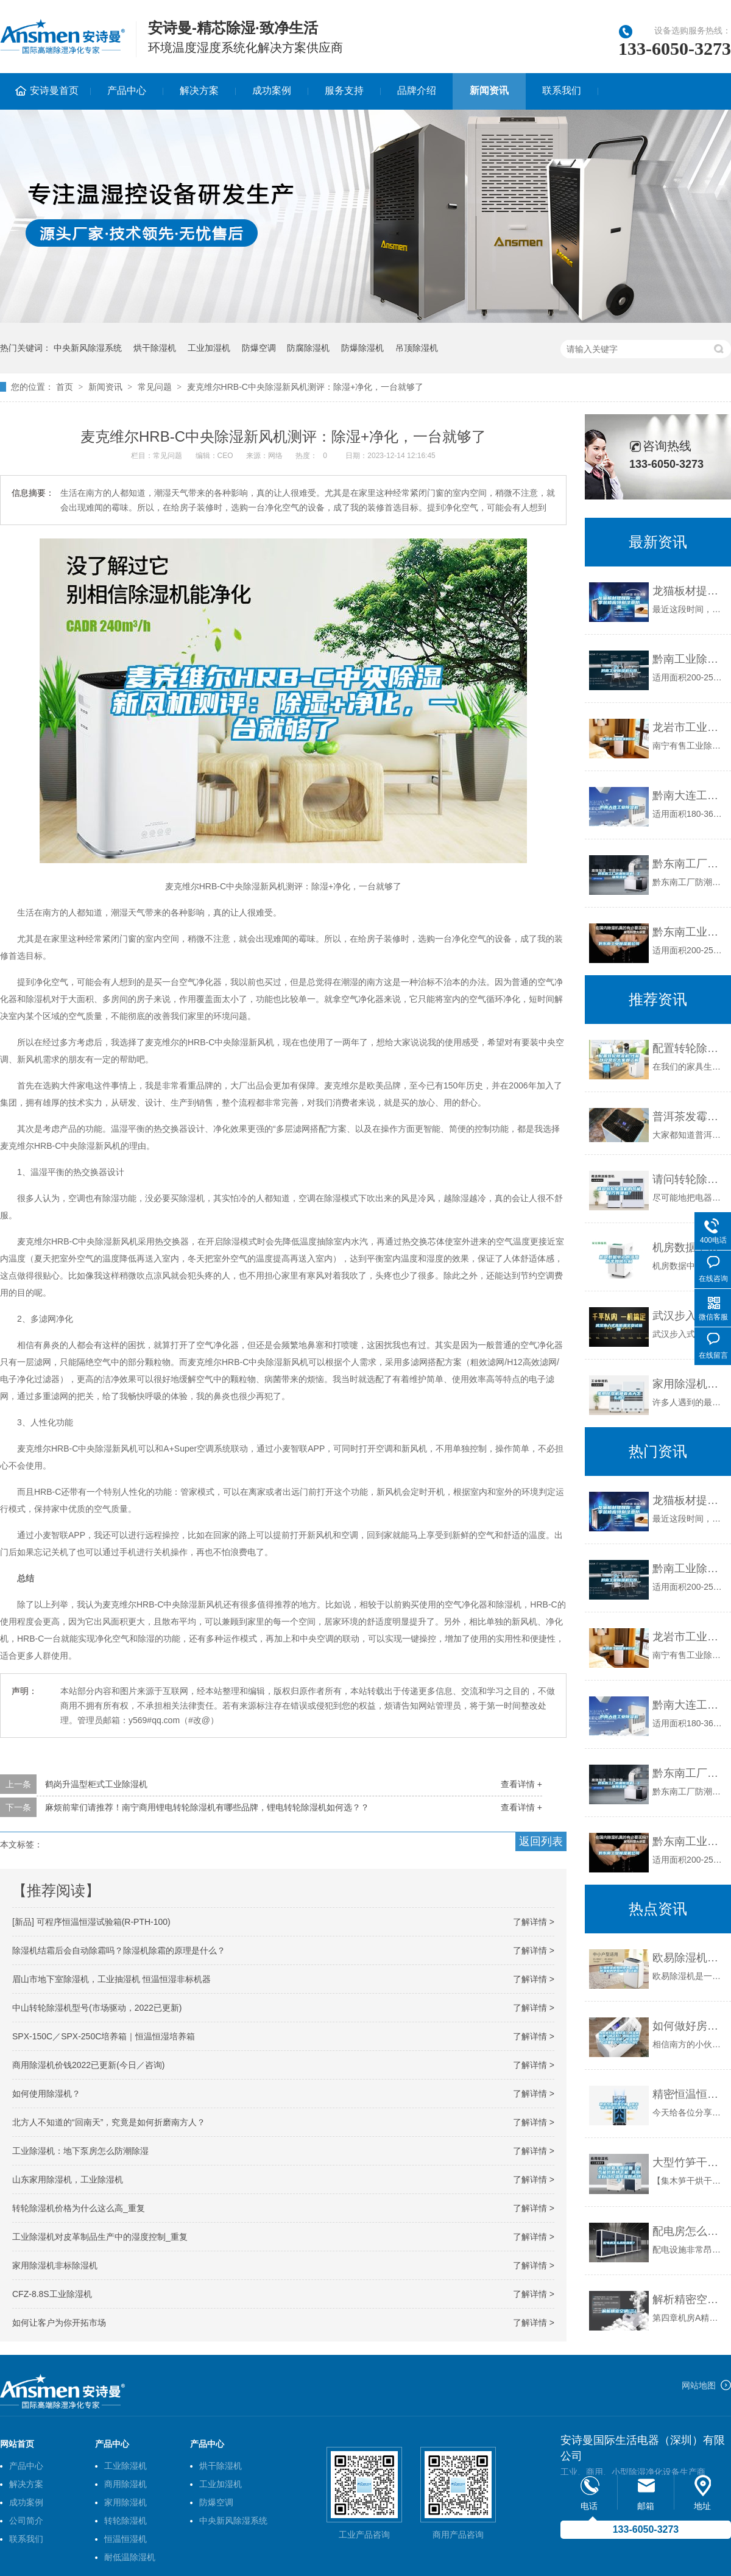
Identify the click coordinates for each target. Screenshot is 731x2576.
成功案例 (271, 90)
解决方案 (199, 90)
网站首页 (17, 2444)
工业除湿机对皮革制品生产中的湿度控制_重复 (100, 2237)
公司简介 (26, 2520)
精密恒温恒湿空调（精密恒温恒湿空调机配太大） (688, 2094)
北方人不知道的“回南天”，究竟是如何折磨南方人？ (108, 2122)
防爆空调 (259, 348)
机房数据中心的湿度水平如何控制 (688, 1247)
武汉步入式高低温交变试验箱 (688, 1316)
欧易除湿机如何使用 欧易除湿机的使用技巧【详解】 (688, 1958)
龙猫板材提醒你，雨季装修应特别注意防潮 (688, 591)
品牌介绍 (416, 90)
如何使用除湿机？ (46, 2093)
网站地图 (699, 2385)
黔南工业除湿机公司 (688, 659)
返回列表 (541, 1841)
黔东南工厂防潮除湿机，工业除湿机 (688, 864)
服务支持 (344, 90)
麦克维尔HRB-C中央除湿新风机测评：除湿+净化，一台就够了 (305, 387)
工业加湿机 (209, 348)
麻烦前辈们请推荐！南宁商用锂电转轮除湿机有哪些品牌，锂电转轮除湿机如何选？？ (207, 1807)
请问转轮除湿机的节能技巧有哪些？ (688, 1179)
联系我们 (561, 90)
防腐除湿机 (308, 348)
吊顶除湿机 (416, 348)
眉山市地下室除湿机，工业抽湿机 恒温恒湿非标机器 (111, 1979)
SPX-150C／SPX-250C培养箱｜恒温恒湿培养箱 (103, 2036)
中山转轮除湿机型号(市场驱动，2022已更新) (97, 2008)
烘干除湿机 (154, 348)
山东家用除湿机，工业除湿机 (67, 2179)
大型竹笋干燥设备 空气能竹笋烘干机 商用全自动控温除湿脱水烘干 (688, 2162)
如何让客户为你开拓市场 (59, 2322)
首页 (64, 387)
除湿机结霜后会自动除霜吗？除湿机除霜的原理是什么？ (118, 1950)
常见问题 (155, 387)
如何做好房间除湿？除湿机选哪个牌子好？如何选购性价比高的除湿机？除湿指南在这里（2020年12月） (688, 2026)
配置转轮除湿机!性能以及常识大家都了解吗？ (688, 1048)
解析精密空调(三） (688, 2299)
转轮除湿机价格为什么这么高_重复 (78, 2208)
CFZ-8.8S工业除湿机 (52, 2294)
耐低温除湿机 (129, 2557)
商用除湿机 (125, 2484)
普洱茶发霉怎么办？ (688, 1116)
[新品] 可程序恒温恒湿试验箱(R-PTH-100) (91, 1922)
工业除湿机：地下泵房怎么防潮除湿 (80, 2151)
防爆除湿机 (362, 348)
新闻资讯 (489, 90)
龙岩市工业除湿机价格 (688, 727)
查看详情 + (521, 1784)
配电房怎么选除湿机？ (688, 2231)
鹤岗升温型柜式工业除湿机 (96, 1784)
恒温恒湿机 (125, 2539)
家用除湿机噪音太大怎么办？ (688, 1384)
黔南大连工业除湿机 (688, 795)
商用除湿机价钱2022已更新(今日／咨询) (88, 2065)
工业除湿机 (125, 2466)
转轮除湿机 (125, 2520)
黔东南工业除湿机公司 (688, 932)
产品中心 (126, 90)
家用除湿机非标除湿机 (54, 2265)
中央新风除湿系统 (88, 348)
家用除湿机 (125, 2502)
